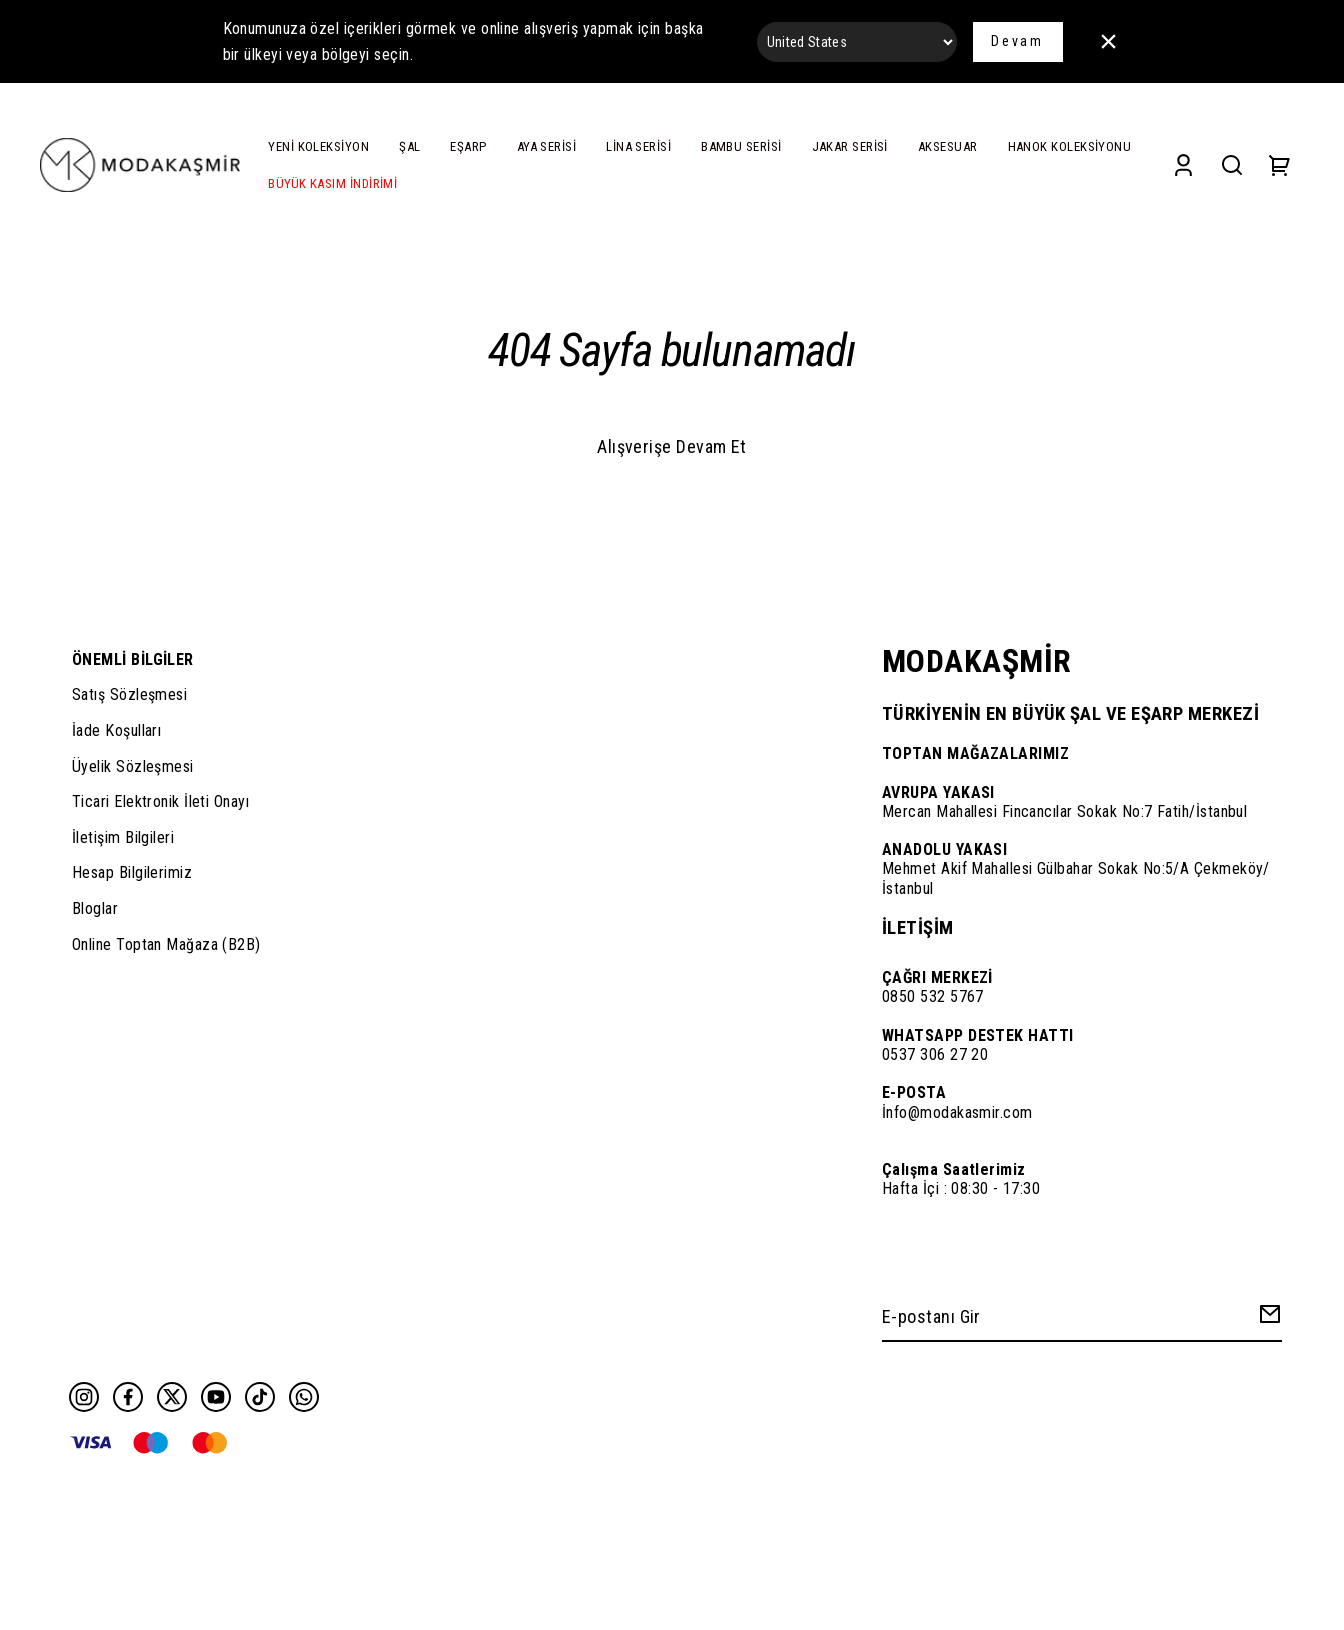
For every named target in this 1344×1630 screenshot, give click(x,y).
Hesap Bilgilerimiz (132, 872)
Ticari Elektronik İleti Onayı (160, 801)
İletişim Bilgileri (123, 837)
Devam (1017, 41)
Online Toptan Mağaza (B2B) (166, 944)
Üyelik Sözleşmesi (133, 766)
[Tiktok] (260, 1397)
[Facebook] (128, 1397)
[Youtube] (216, 1397)
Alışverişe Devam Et (672, 446)
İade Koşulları (116, 730)
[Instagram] (84, 1397)
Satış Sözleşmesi (129, 694)
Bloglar (95, 908)
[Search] (1232, 165)
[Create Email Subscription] (1267, 1318)
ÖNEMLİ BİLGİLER (133, 659)
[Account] (1183, 165)
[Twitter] (172, 1397)
